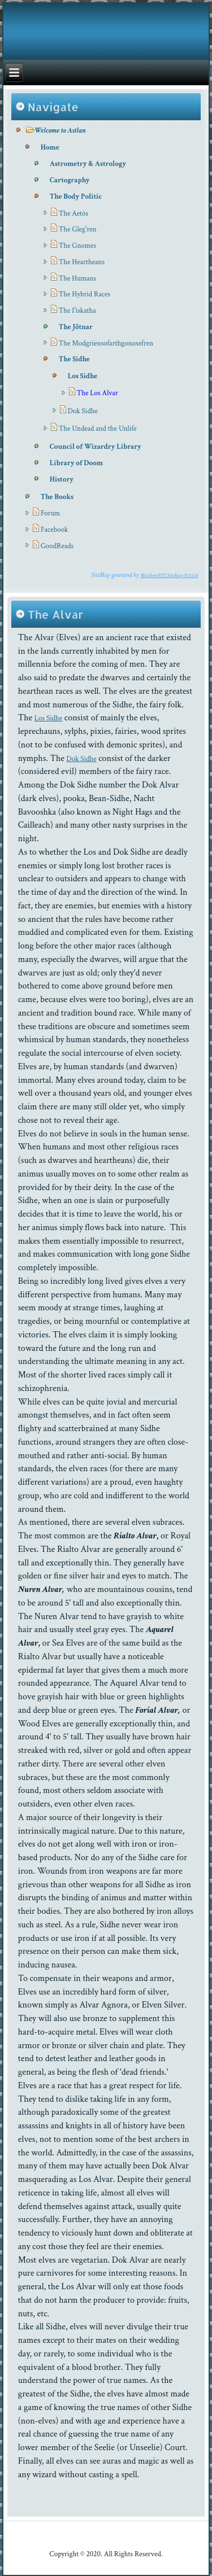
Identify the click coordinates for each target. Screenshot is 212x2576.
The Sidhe (74, 359)
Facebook (54, 530)
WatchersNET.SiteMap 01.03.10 (169, 575)
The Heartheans (82, 262)
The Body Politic (76, 197)
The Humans (77, 278)
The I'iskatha (77, 311)
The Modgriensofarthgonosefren (106, 343)
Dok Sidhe (83, 411)
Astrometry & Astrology (88, 164)
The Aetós (73, 213)
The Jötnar (76, 327)
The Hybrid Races (84, 294)
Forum (50, 513)
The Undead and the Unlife (98, 429)
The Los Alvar (97, 393)
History (61, 479)
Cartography (70, 180)
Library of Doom (76, 463)
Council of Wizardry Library (95, 447)
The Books (57, 497)
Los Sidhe (83, 376)
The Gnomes (77, 246)
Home (50, 147)
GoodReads (57, 546)
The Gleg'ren (78, 229)
